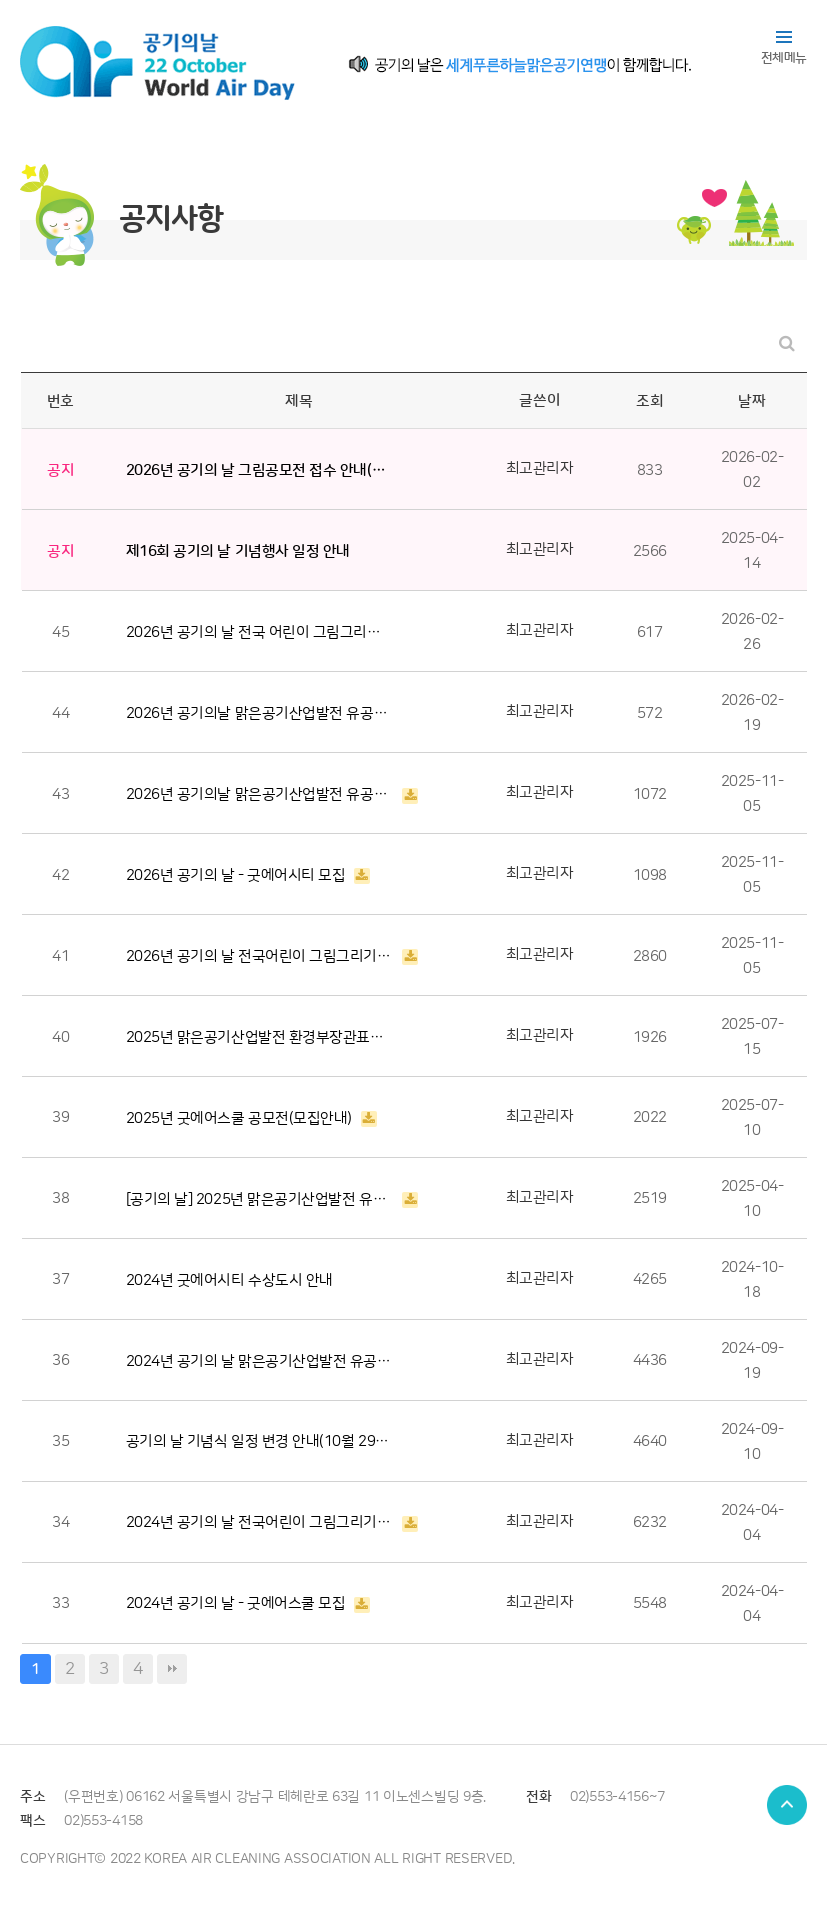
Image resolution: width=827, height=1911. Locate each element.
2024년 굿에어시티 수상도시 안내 (229, 1280)
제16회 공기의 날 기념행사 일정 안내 (238, 551)
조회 (649, 401)
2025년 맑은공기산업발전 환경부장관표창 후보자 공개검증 (260, 1037)
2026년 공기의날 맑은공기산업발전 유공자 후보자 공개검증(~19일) (260, 713)
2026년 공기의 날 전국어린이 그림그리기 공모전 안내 (260, 956)
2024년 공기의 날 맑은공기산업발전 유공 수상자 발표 (260, 1361)
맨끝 (172, 1669)
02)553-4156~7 (617, 1797)
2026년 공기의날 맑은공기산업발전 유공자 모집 (260, 794)
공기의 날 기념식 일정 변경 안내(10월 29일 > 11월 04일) (260, 1441)
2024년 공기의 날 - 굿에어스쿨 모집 (236, 1603)
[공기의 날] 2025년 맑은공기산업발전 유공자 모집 (260, 1199)
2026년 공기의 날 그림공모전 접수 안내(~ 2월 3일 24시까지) (260, 470)
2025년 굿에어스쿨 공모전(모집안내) (239, 1118)
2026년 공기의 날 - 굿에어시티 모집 (236, 875)
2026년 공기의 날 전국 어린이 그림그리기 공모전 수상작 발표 (260, 632)
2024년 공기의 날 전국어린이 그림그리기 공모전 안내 (260, 1522)
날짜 (751, 401)
